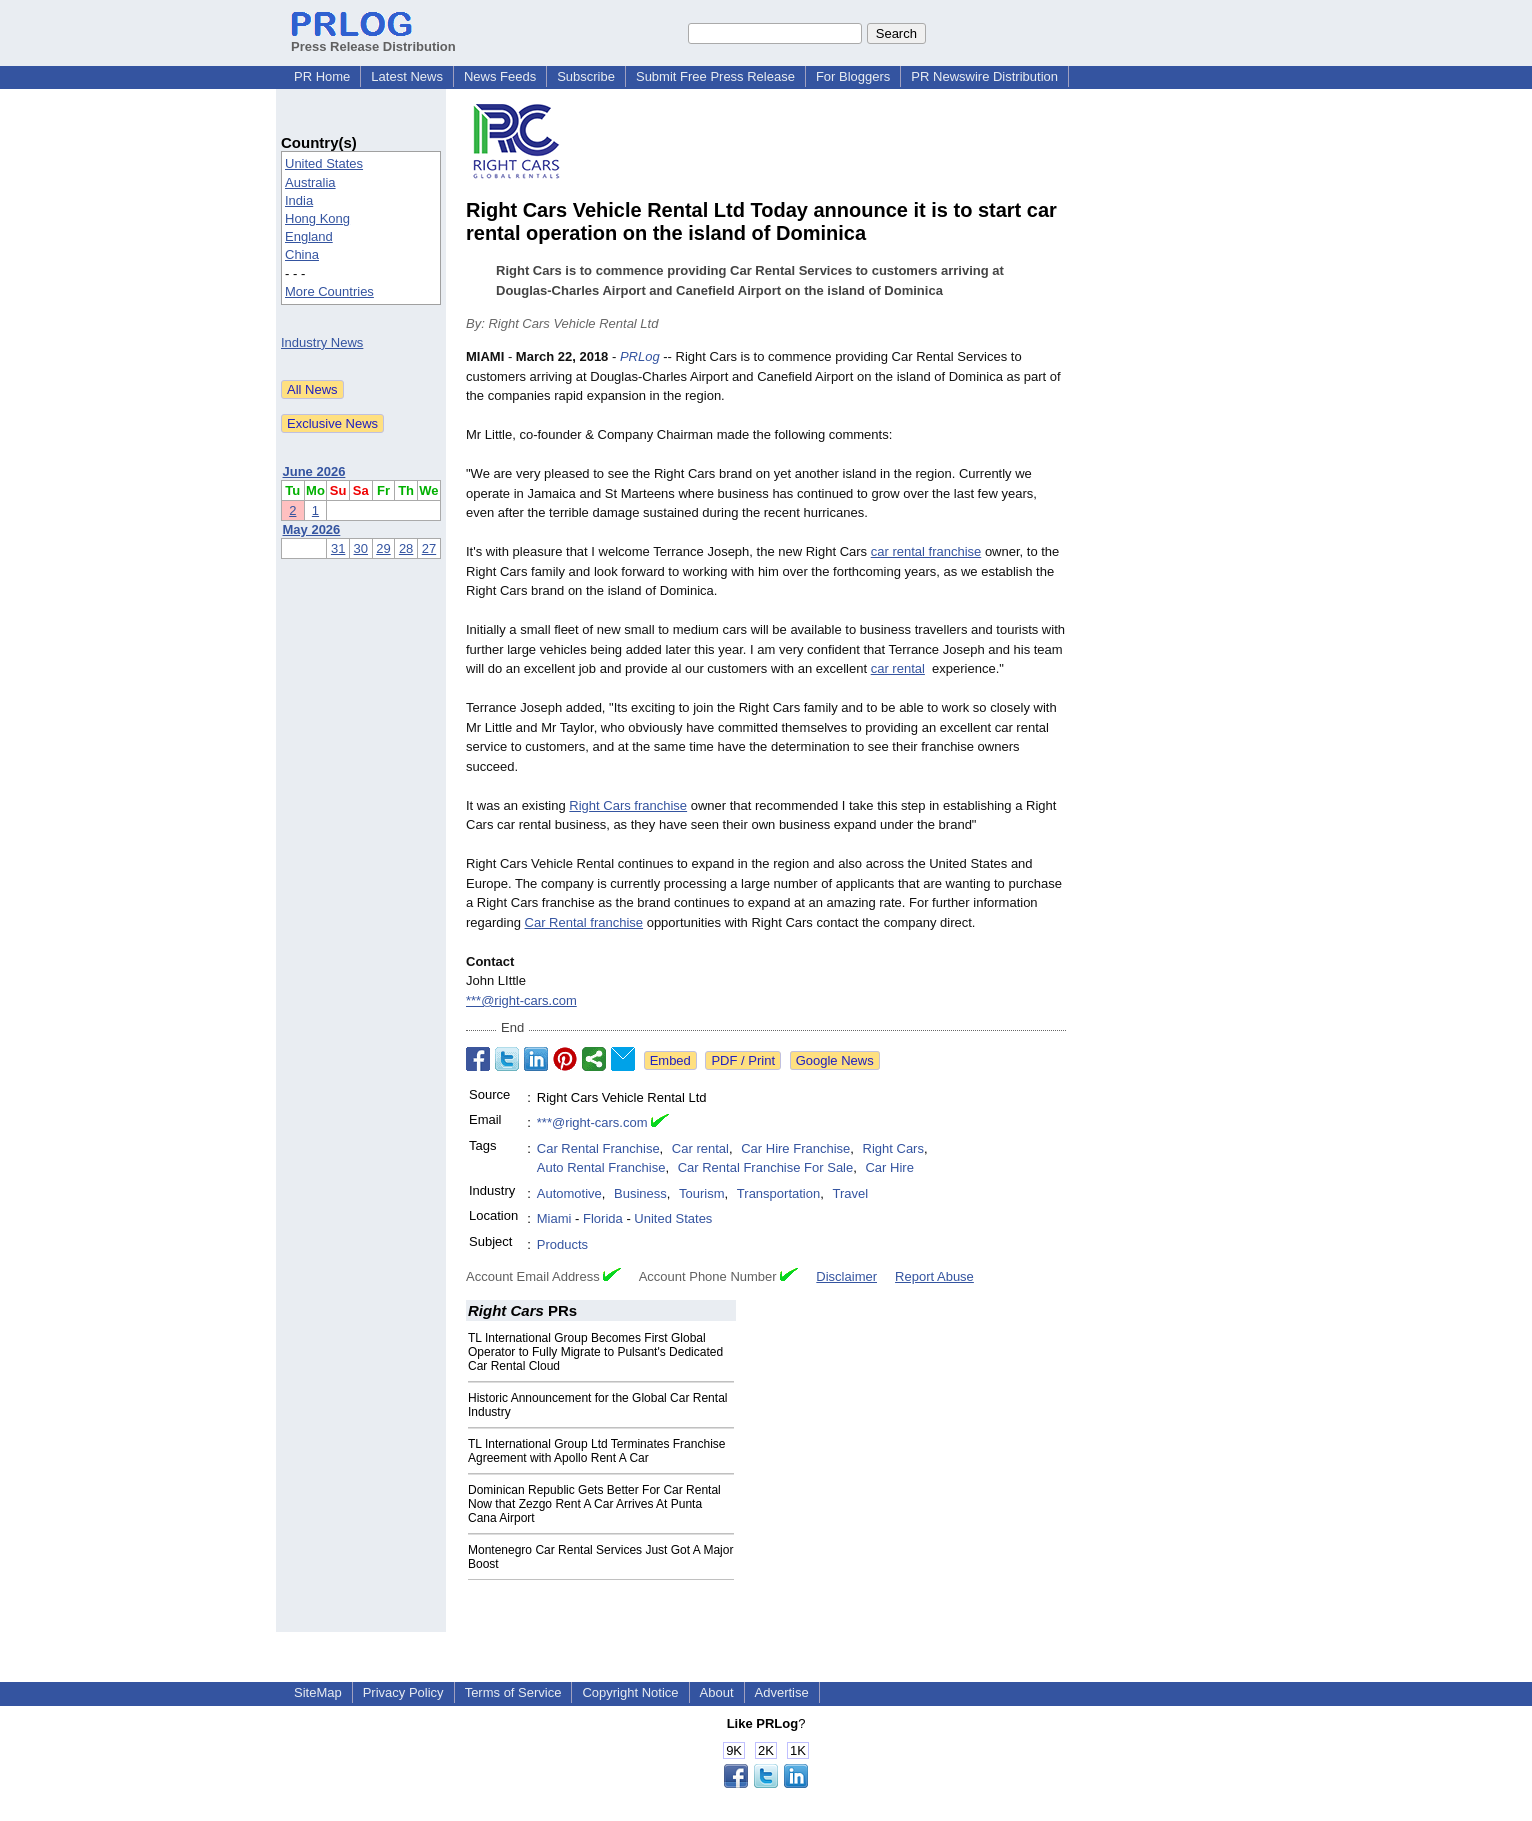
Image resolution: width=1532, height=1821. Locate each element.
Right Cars (893, 1148)
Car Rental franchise (584, 922)
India (299, 200)
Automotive (569, 1193)
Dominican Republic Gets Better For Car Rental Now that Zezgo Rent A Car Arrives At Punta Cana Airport (594, 1504)
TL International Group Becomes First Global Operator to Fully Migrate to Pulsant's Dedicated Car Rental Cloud (595, 1352)
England (309, 236)
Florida (603, 1218)
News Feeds (500, 76)
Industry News (322, 342)
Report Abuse (934, 1276)
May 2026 (312, 529)
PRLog (640, 356)
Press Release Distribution (373, 39)
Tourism (702, 1193)
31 (338, 548)
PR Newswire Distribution (984, 76)
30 (361, 548)
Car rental (700, 1148)
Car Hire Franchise (795, 1148)
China (302, 254)
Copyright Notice (630, 1692)
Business (640, 1193)
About (717, 1692)
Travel (850, 1193)
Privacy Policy (403, 1692)
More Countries (329, 291)
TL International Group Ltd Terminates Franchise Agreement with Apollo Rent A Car (596, 1451)
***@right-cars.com (521, 1000)
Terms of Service (513, 1692)
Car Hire (889, 1167)
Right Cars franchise (628, 805)
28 (406, 548)
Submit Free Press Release (715, 76)
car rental (898, 668)
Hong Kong (317, 218)
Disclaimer (846, 1276)
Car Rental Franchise (598, 1148)
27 (429, 548)
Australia (310, 182)
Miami (554, 1218)
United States (324, 163)
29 (383, 548)
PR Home (322, 76)
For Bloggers (853, 76)
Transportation (778, 1193)
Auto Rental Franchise (601, 1167)
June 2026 (314, 471)
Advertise (782, 1692)
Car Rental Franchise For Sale (766, 1167)
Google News (835, 1060)
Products (562, 1244)
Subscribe (586, 76)
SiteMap (318, 1692)
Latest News (407, 76)
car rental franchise (926, 551)
